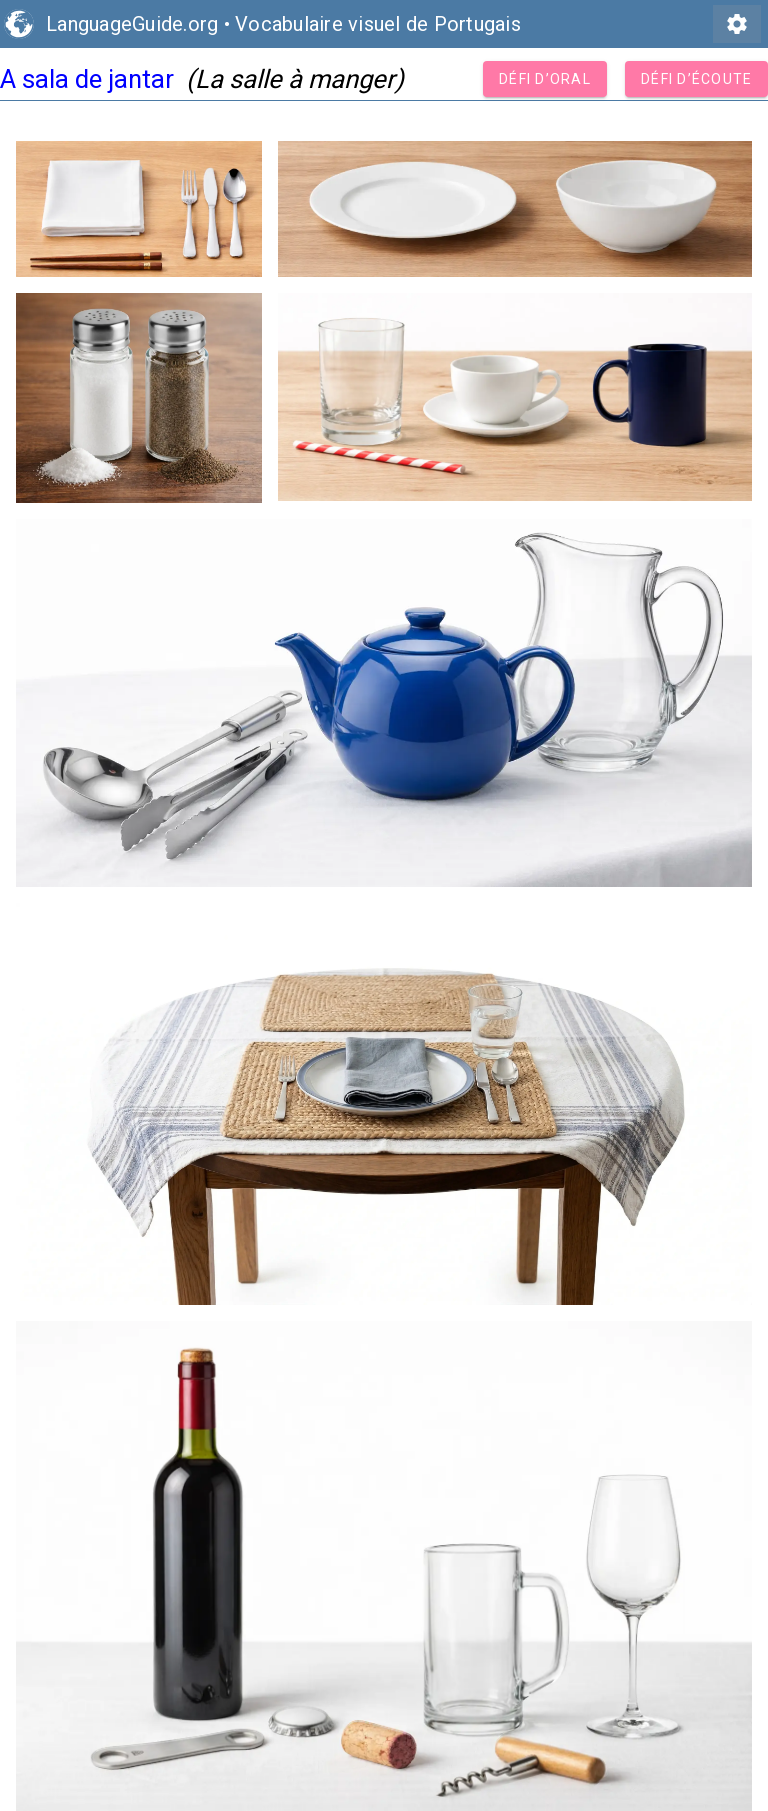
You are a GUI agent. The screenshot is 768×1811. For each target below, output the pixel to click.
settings (737, 24)
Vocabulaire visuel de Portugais (378, 24)
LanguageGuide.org (132, 24)
